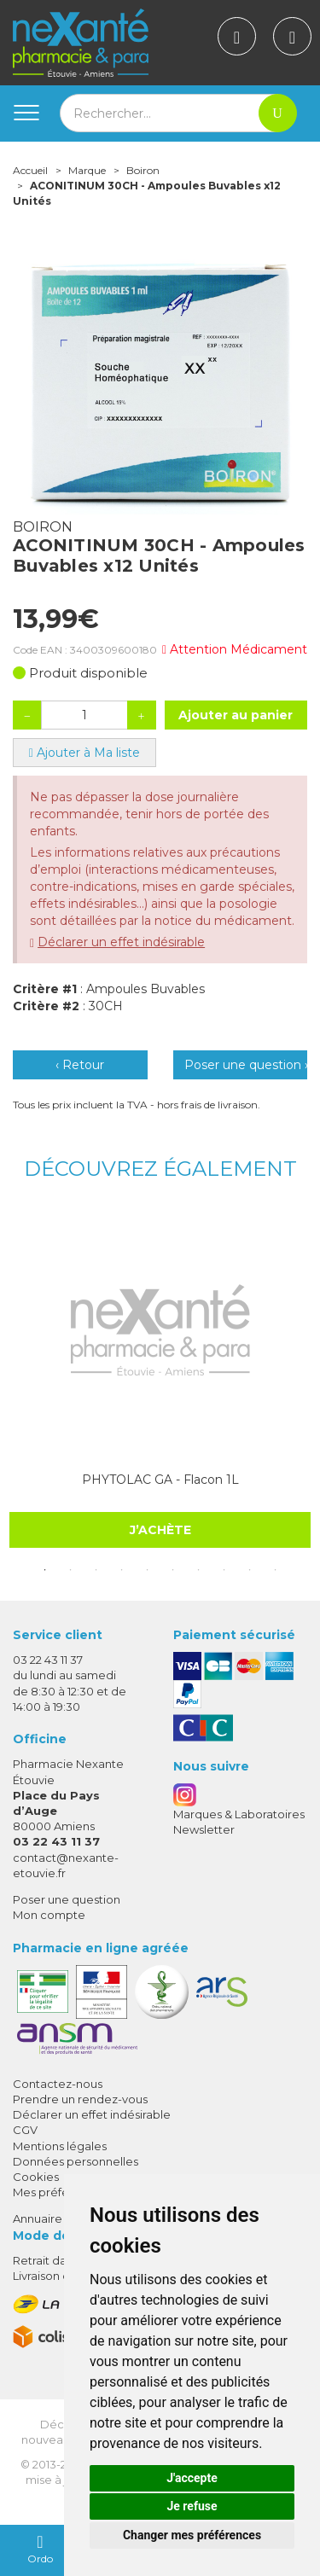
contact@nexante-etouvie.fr (66, 1865)
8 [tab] (224, 1570)
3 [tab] (96, 1570)
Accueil (30, 170)
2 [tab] (70, 1570)
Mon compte (49, 1915)
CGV (25, 2130)
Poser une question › (246, 1065)
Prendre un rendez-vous (80, 2099)
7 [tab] (198, 1570)
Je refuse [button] (191, 2506)
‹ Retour (79, 1065)
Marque (87, 170)
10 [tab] (275, 1570)
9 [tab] (250, 1570)
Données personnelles (75, 2161)
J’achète (160, 1529)
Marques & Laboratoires (239, 1814)
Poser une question (66, 1899)
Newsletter (204, 1829)
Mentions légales (60, 2146)
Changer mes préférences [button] (192, 2535)
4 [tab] (122, 1570)
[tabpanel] (160, 1379)
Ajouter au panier (235, 715)
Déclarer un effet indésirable (121, 942)
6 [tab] (173, 1570)
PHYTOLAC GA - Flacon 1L (160, 1479)
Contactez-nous (57, 2083)
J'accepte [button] (192, 2478)
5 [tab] (147, 1570)
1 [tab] (45, 1570)
